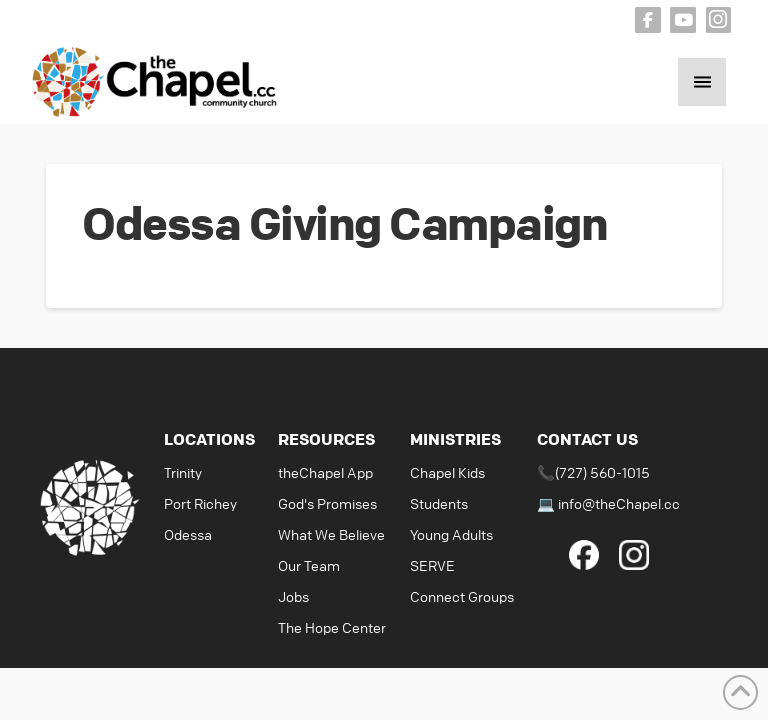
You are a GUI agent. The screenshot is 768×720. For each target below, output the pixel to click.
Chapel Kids (447, 472)
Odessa (188, 534)
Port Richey (200, 503)
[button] (702, 82)
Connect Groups (462, 596)
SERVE (432, 565)
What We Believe (331, 534)
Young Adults (451, 534)
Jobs (293, 596)
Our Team (309, 565)
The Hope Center (332, 627)
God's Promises (327, 503)
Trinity (183, 472)
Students (439, 503)
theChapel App (325, 472)
